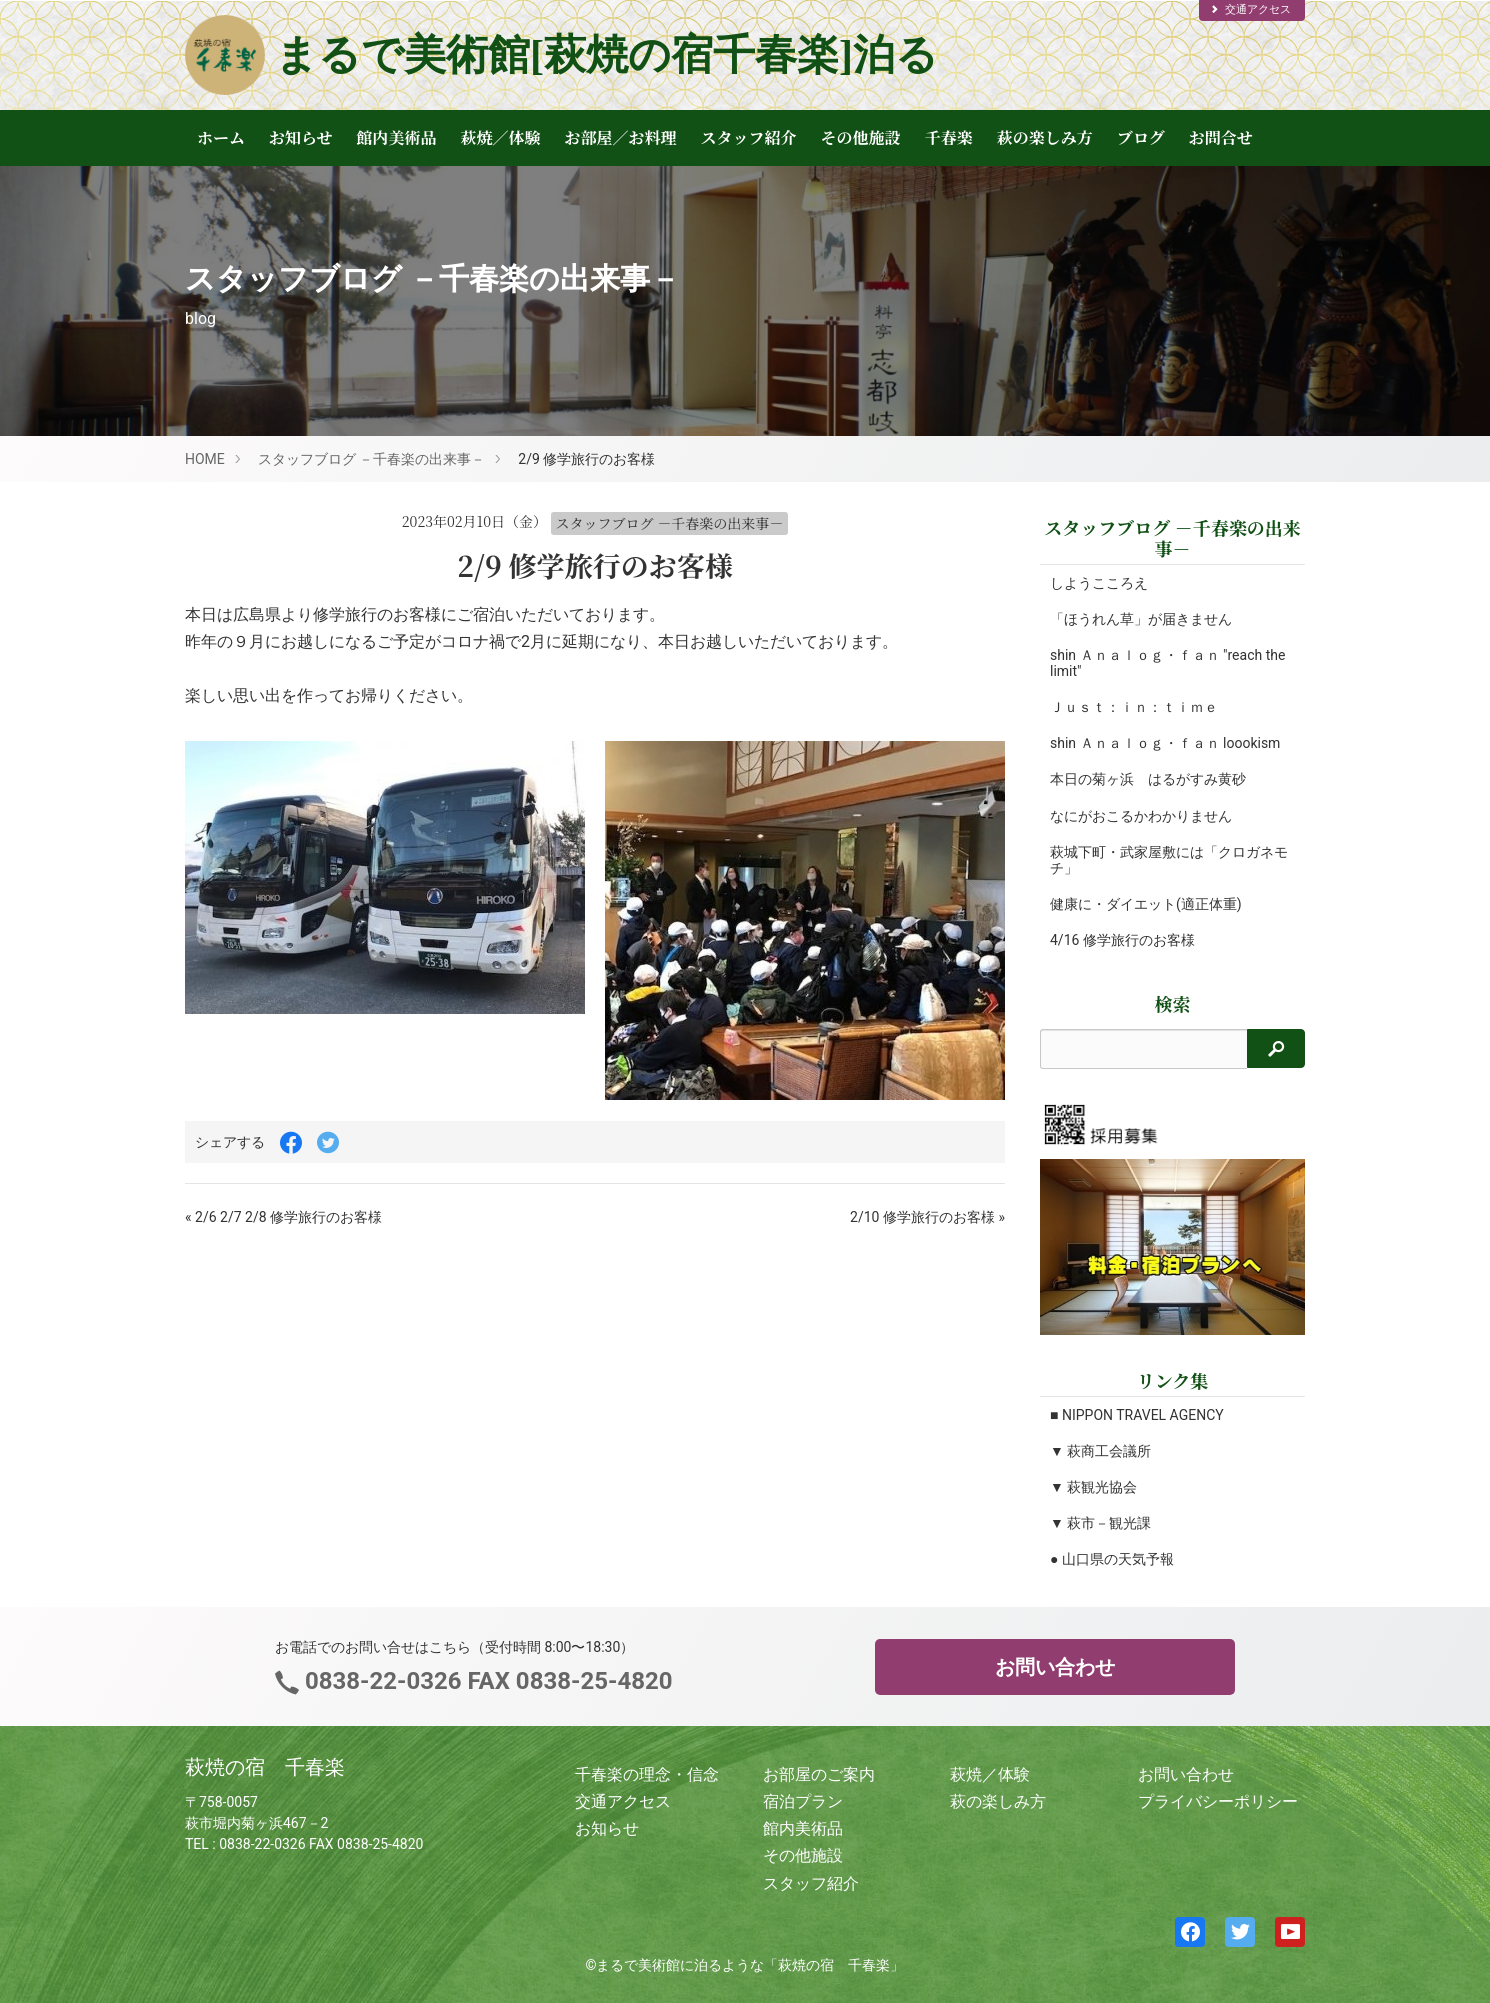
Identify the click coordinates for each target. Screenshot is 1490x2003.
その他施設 (861, 137)
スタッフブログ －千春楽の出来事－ (371, 459)
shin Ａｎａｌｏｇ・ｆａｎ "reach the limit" (1156, 663)
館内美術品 (397, 137)
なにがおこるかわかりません (1141, 816)
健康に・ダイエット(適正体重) (1146, 904)
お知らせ (301, 137)
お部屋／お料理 (621, 137)
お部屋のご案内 (819, 1774)
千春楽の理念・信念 (647, 1774)
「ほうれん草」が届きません (1141, 619)
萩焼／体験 (501, 137)
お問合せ (1221, 137)
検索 (1173, 1003)
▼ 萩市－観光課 (1100, 1523)
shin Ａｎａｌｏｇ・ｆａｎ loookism (1165, 743)
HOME (205, 459)
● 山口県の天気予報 (1112, 1559)
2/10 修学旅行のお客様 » (927, 1217)
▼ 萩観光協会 (1093, 1487)
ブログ (1141, 137)
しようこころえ (1099, 583)
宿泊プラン (803, 1801)
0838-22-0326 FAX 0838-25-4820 (485, 1681)
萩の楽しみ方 (1045, 137)
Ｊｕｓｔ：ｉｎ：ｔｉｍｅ (1134, 707)
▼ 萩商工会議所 (1100, 1451)
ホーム (221, 137)
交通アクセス (1250, 9)
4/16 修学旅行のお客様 (1122, 940)
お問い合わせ (1055, 1667)
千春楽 (949, 137)
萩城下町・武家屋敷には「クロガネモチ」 (1162, 860)
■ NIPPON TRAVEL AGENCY (1137, 1415)
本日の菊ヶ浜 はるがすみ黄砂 (1148, 779)
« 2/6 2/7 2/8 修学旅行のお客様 (283, 1217)
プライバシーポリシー (1218, 1801)
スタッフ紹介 (749, 137)
